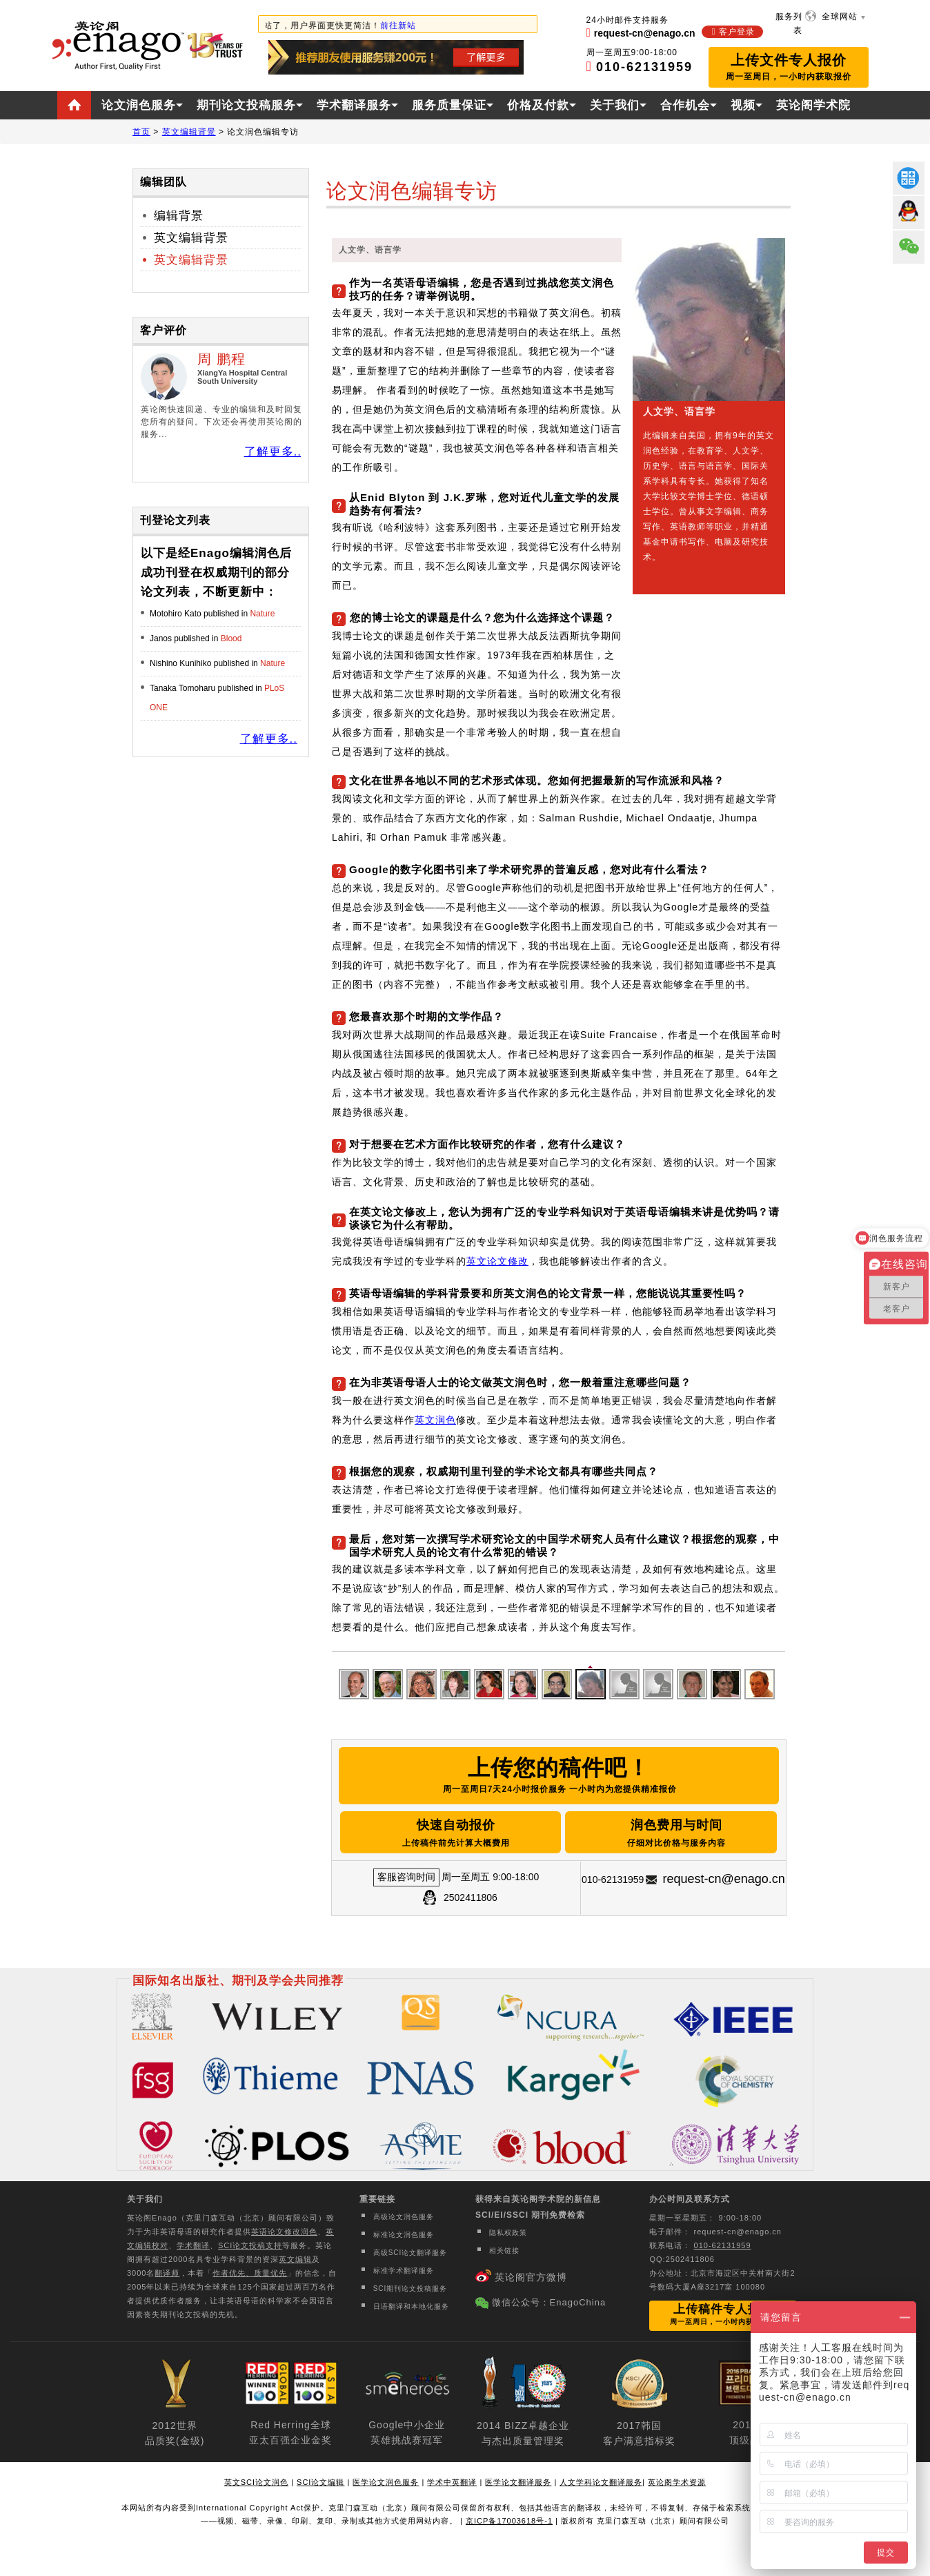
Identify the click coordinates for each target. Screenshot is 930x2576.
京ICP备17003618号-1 (509, 2521)
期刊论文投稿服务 (246, 105)
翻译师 (167, 2273)
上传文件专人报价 (788, 66)
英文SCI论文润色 (256, 2482)
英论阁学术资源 (677, 2482)
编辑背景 (179, 215)
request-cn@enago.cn (723, 1879)
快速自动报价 (456, 1834)
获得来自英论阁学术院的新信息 (538, 2199)
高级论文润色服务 (403, 2217)
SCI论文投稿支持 (250, 2245)
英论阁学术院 (813, 105)
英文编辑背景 (191, 237)
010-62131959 (722, 2245)
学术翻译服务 (354, 105)
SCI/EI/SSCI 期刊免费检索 (530, 2215)
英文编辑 (295, 2259)
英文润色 (435, 1419)
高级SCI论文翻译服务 (410, 2252)
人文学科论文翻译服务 (601, 2482)
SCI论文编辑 (320, 2482)
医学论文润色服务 (386, 2482)
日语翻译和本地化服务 (411, 2306)
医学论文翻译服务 (518, 2482)
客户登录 (737, 32)
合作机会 (685, 105)
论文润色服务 (138, 105)
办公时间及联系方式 (689, 2199)
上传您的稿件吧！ (558, 1777)
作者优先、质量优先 (249, 2273)
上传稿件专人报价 (723, 2314)
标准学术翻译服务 (403, 2270)
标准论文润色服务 (403, 2234)
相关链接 (504, 2250)
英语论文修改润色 (284, 2231)
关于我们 (615, 105)
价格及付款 (538, 105)
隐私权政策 (508, 2232)
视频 (743, 105)
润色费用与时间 (676, 1834)
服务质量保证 (449, 105)
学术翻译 (193, 2245)
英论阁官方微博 (531, 2277)
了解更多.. (272, 451)
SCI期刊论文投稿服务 (410, 2288)
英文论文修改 (497, 1261)
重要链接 (377, 2199)
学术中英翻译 (452, 2482)
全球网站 (840, 16)
